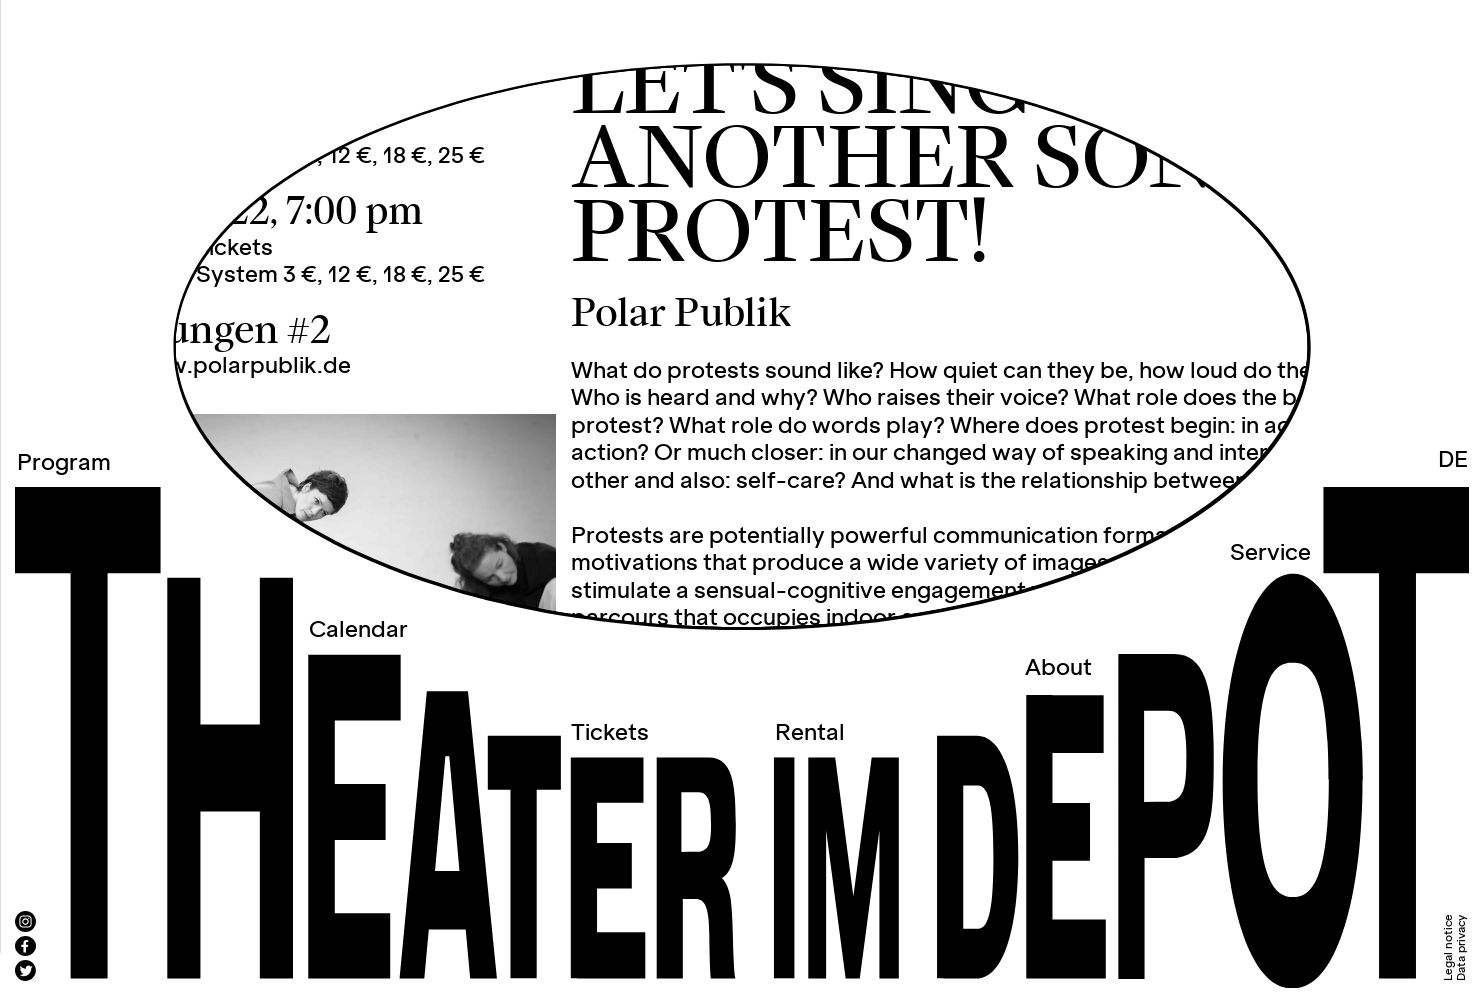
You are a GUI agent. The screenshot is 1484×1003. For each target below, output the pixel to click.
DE (1453, 460)
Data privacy (1461, 948)
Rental (810, 733)
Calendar (358, 630)
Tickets (610, 733)
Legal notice (1448, 947)
